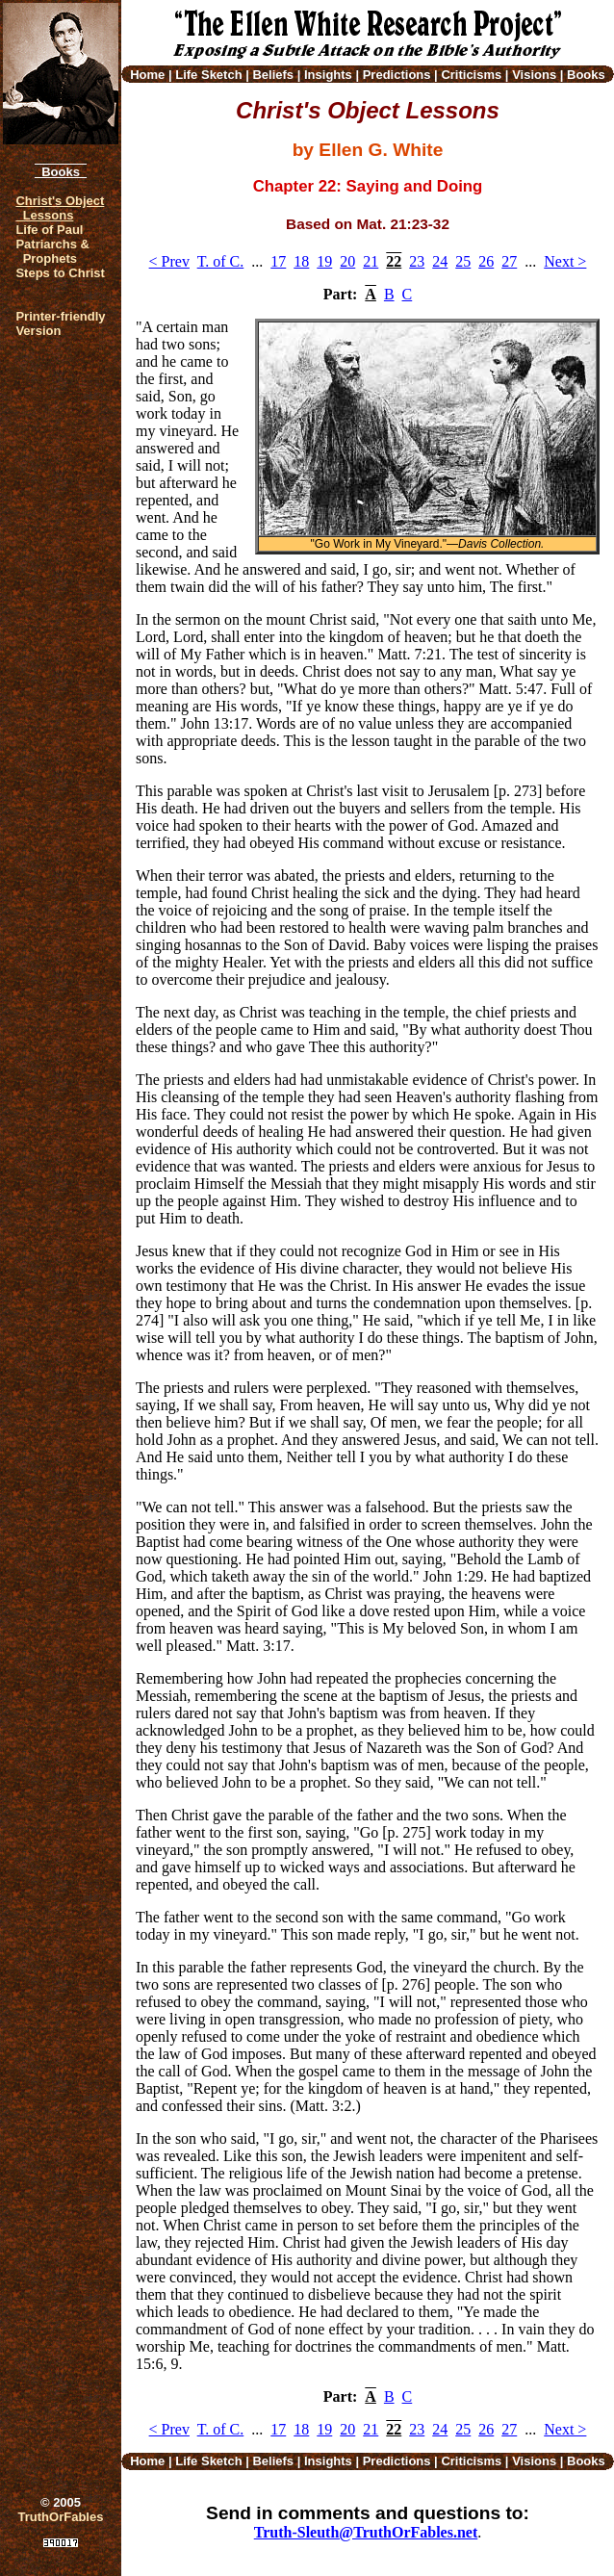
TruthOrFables (61, 2517)
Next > (565, 261)
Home (147, 74)
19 (324, 261)
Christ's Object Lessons (59, 207)
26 (486, 261)
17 (278, 261)
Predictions (397, 74)
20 (347, 261)
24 (440, 261)
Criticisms (471, 74)
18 (301, 261)
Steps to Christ (59, 273)
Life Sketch (208, 74)
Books (61, 172)
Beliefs (273, 74)
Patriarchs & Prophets (52, 251)
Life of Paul (49, 229)
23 (416, 261)
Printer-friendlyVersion (60, 323)
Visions (534, 74)
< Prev (169, 261)
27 (509, 261)
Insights (328, 74)
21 (370, 261)
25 (463, 261)
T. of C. (220, 261)
